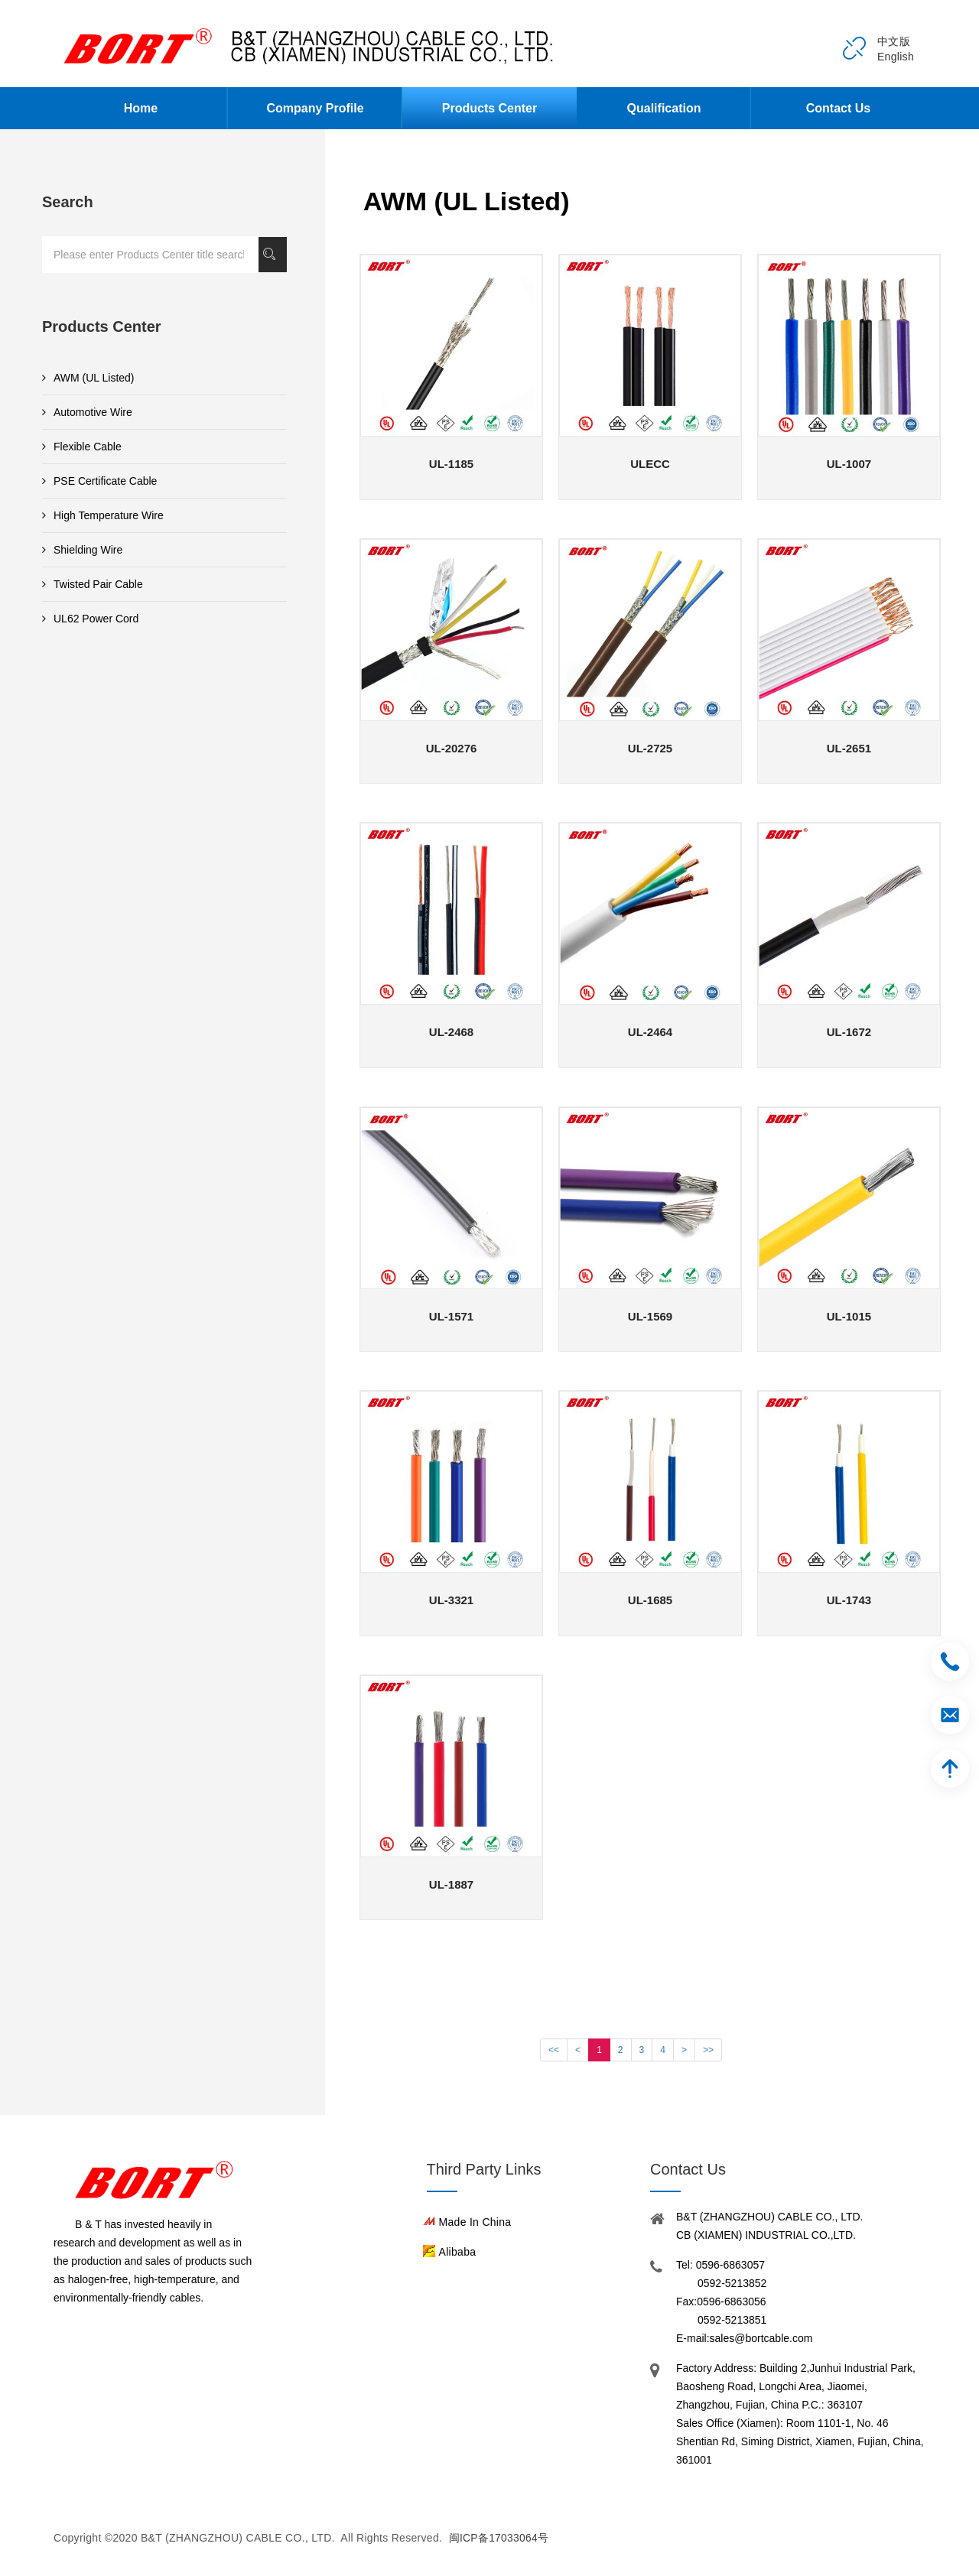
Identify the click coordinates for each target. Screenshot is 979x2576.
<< (553, 2050)
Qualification (664, 108)
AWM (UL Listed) (88, 378)
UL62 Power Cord (90, 618)
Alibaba (457, 2252)
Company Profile (314, 108)
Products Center (489, 108)
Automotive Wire (87, 412)
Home (141, 108)
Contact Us (838, 108)
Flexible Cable (82, 446)
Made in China (475, 2222)
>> (708, 2050)
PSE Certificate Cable (99, 481)
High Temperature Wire (103, 515)
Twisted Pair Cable (92, 584)
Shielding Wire (82, 550)
